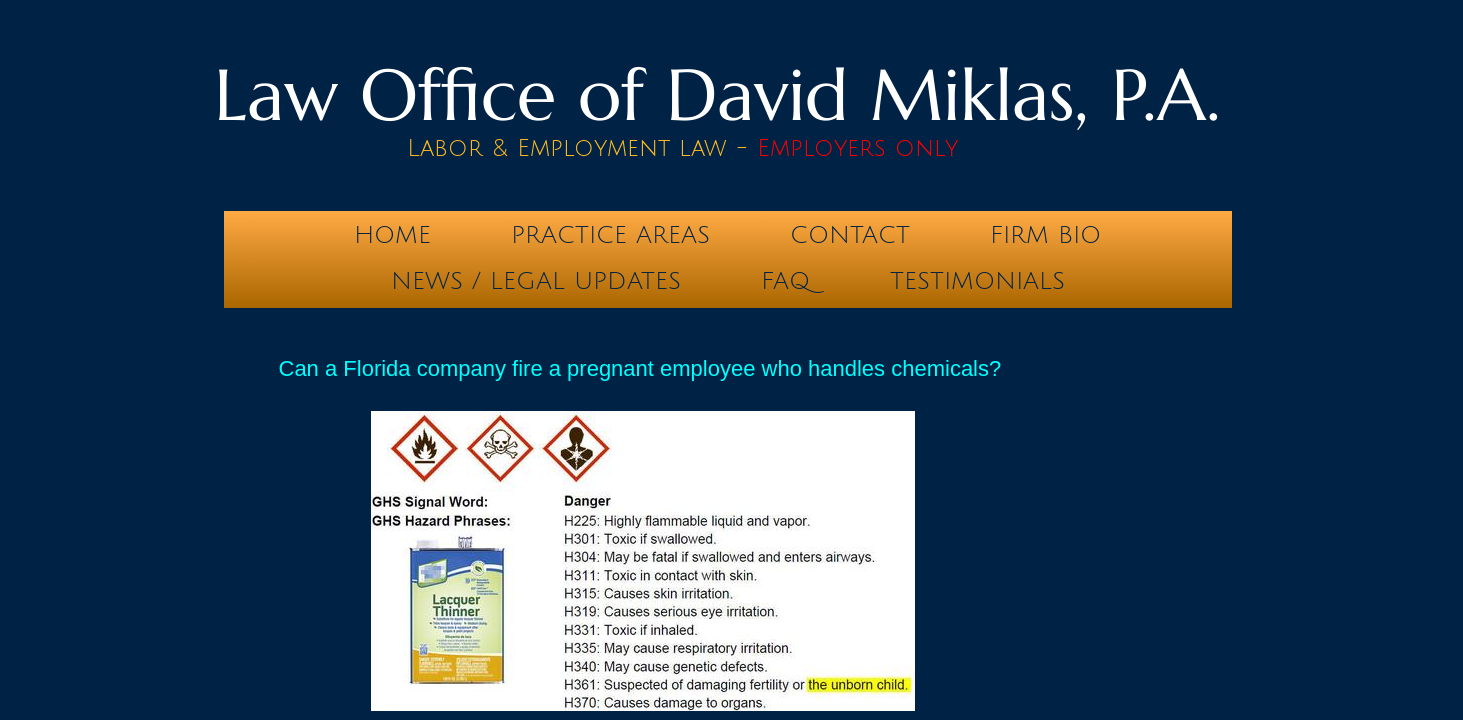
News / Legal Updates (536, 281)
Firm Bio (1045, 235)
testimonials (977, 281)
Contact (850, 235)
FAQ (785, 281)
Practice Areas (610, 235)
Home (392, 235)
